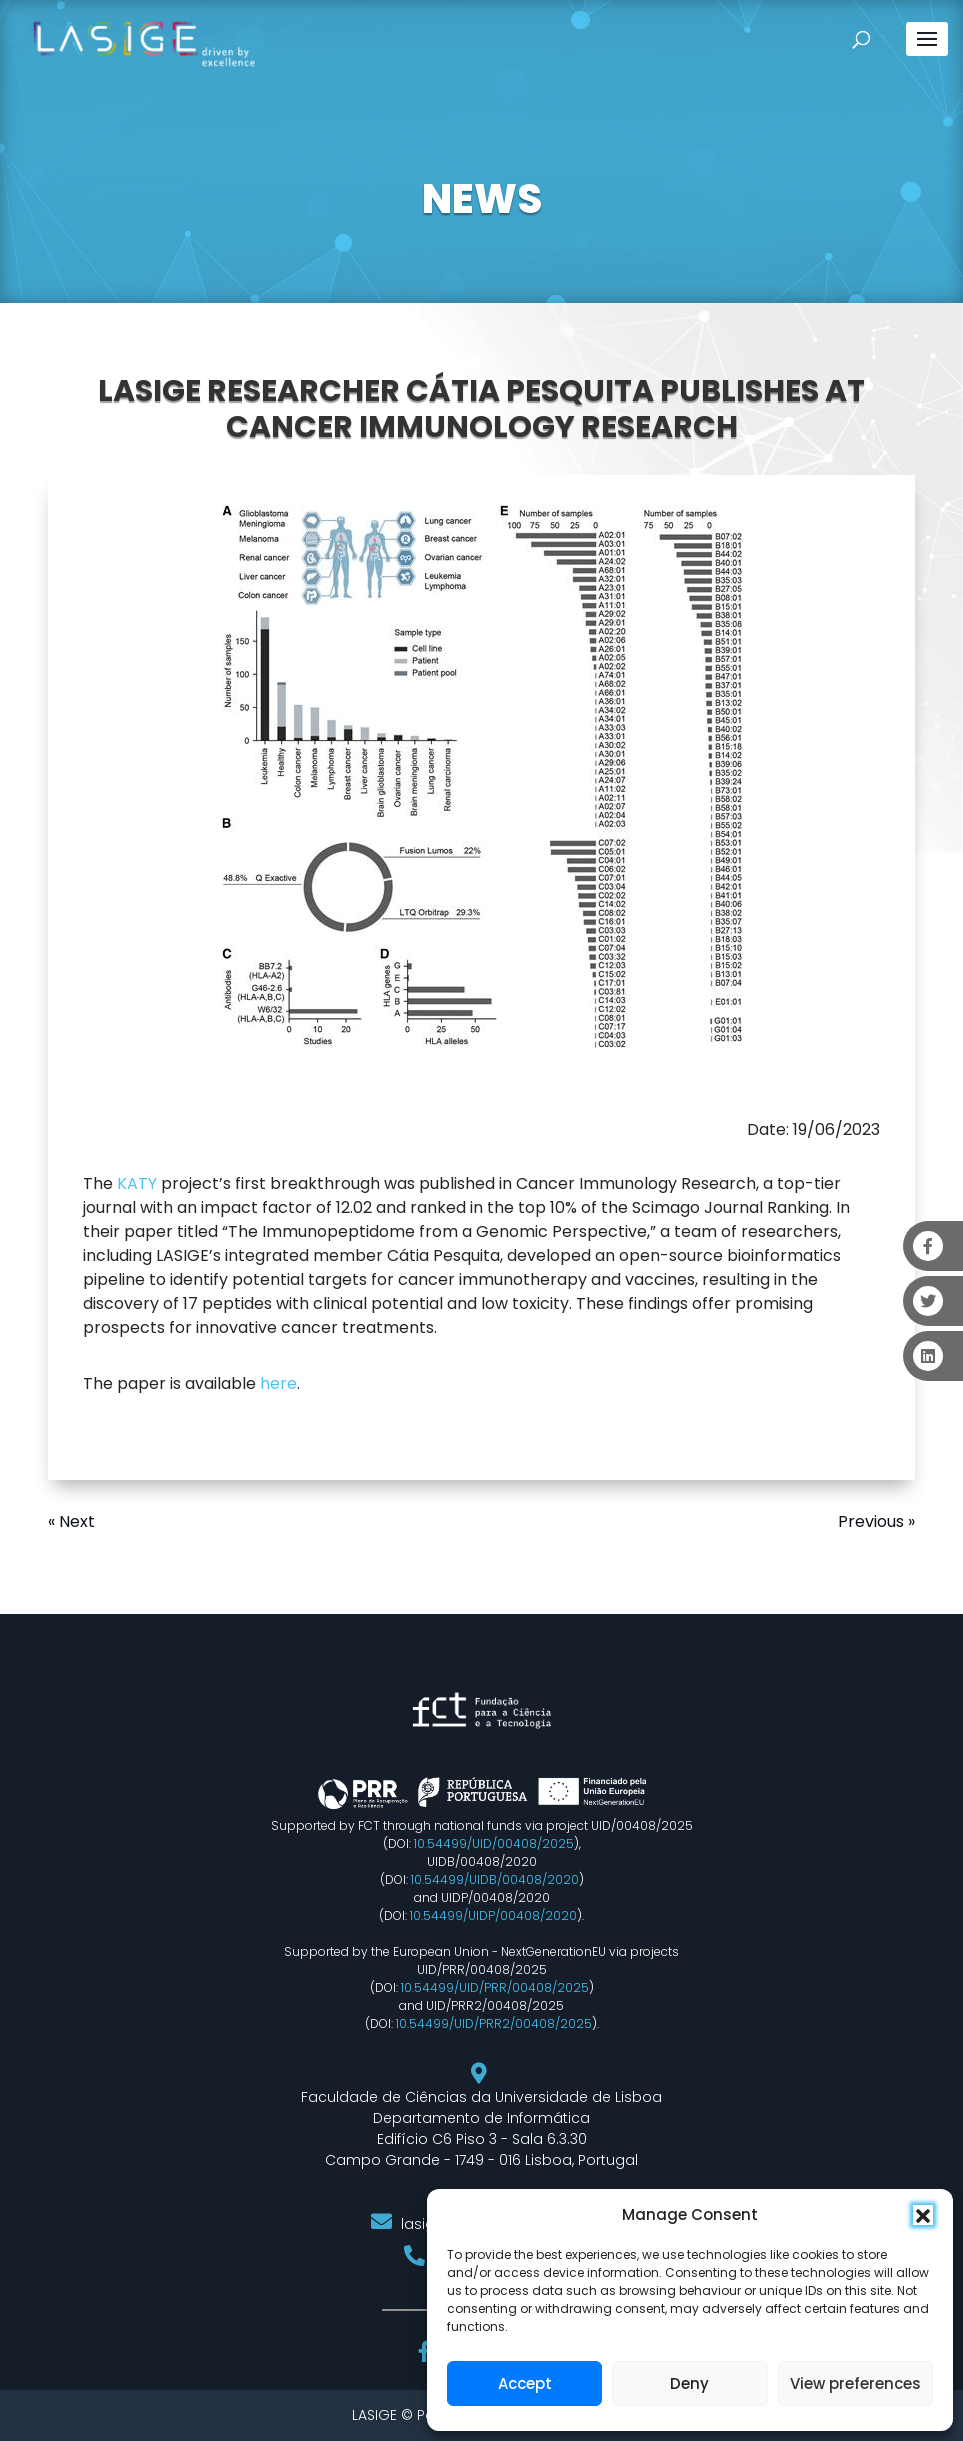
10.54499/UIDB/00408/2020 (495, 1879)
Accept (525, 2383)
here (278, 1383)
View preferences (855, 2383)
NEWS (482, 199)
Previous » (876, 1521)
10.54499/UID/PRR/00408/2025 (495, 1987)
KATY (137, 1183)
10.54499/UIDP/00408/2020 (493, 1915)
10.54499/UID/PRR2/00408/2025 (494, 2023)
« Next (71, 1521)
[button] (923, 2215)
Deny (689, 2383)
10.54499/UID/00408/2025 (494, 1843)
